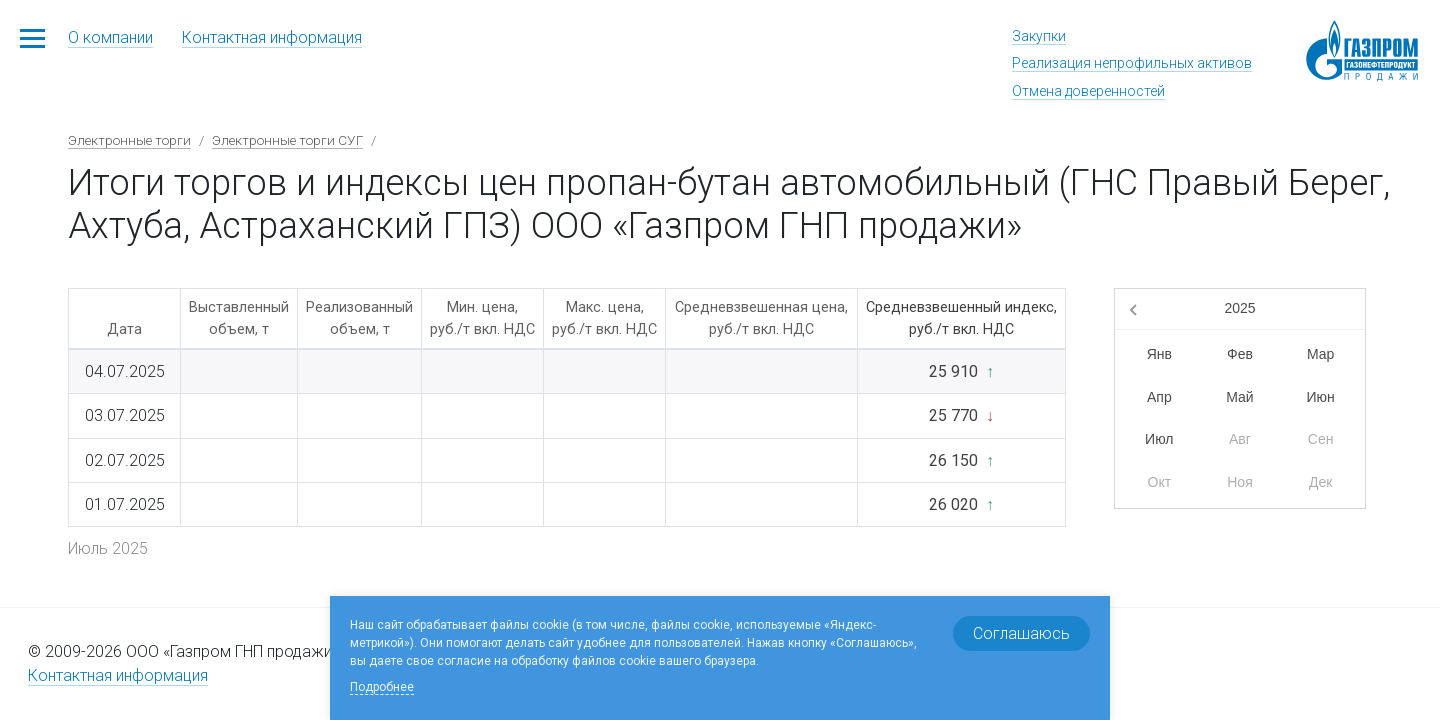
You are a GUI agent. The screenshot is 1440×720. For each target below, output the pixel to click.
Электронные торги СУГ (287, 140)
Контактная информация (272, 38)
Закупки (1039, 36)
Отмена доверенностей (1088, 91)
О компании (110, 38)
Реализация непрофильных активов (1132, 63)
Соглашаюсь (1021, 633)
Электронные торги (129, 140)
